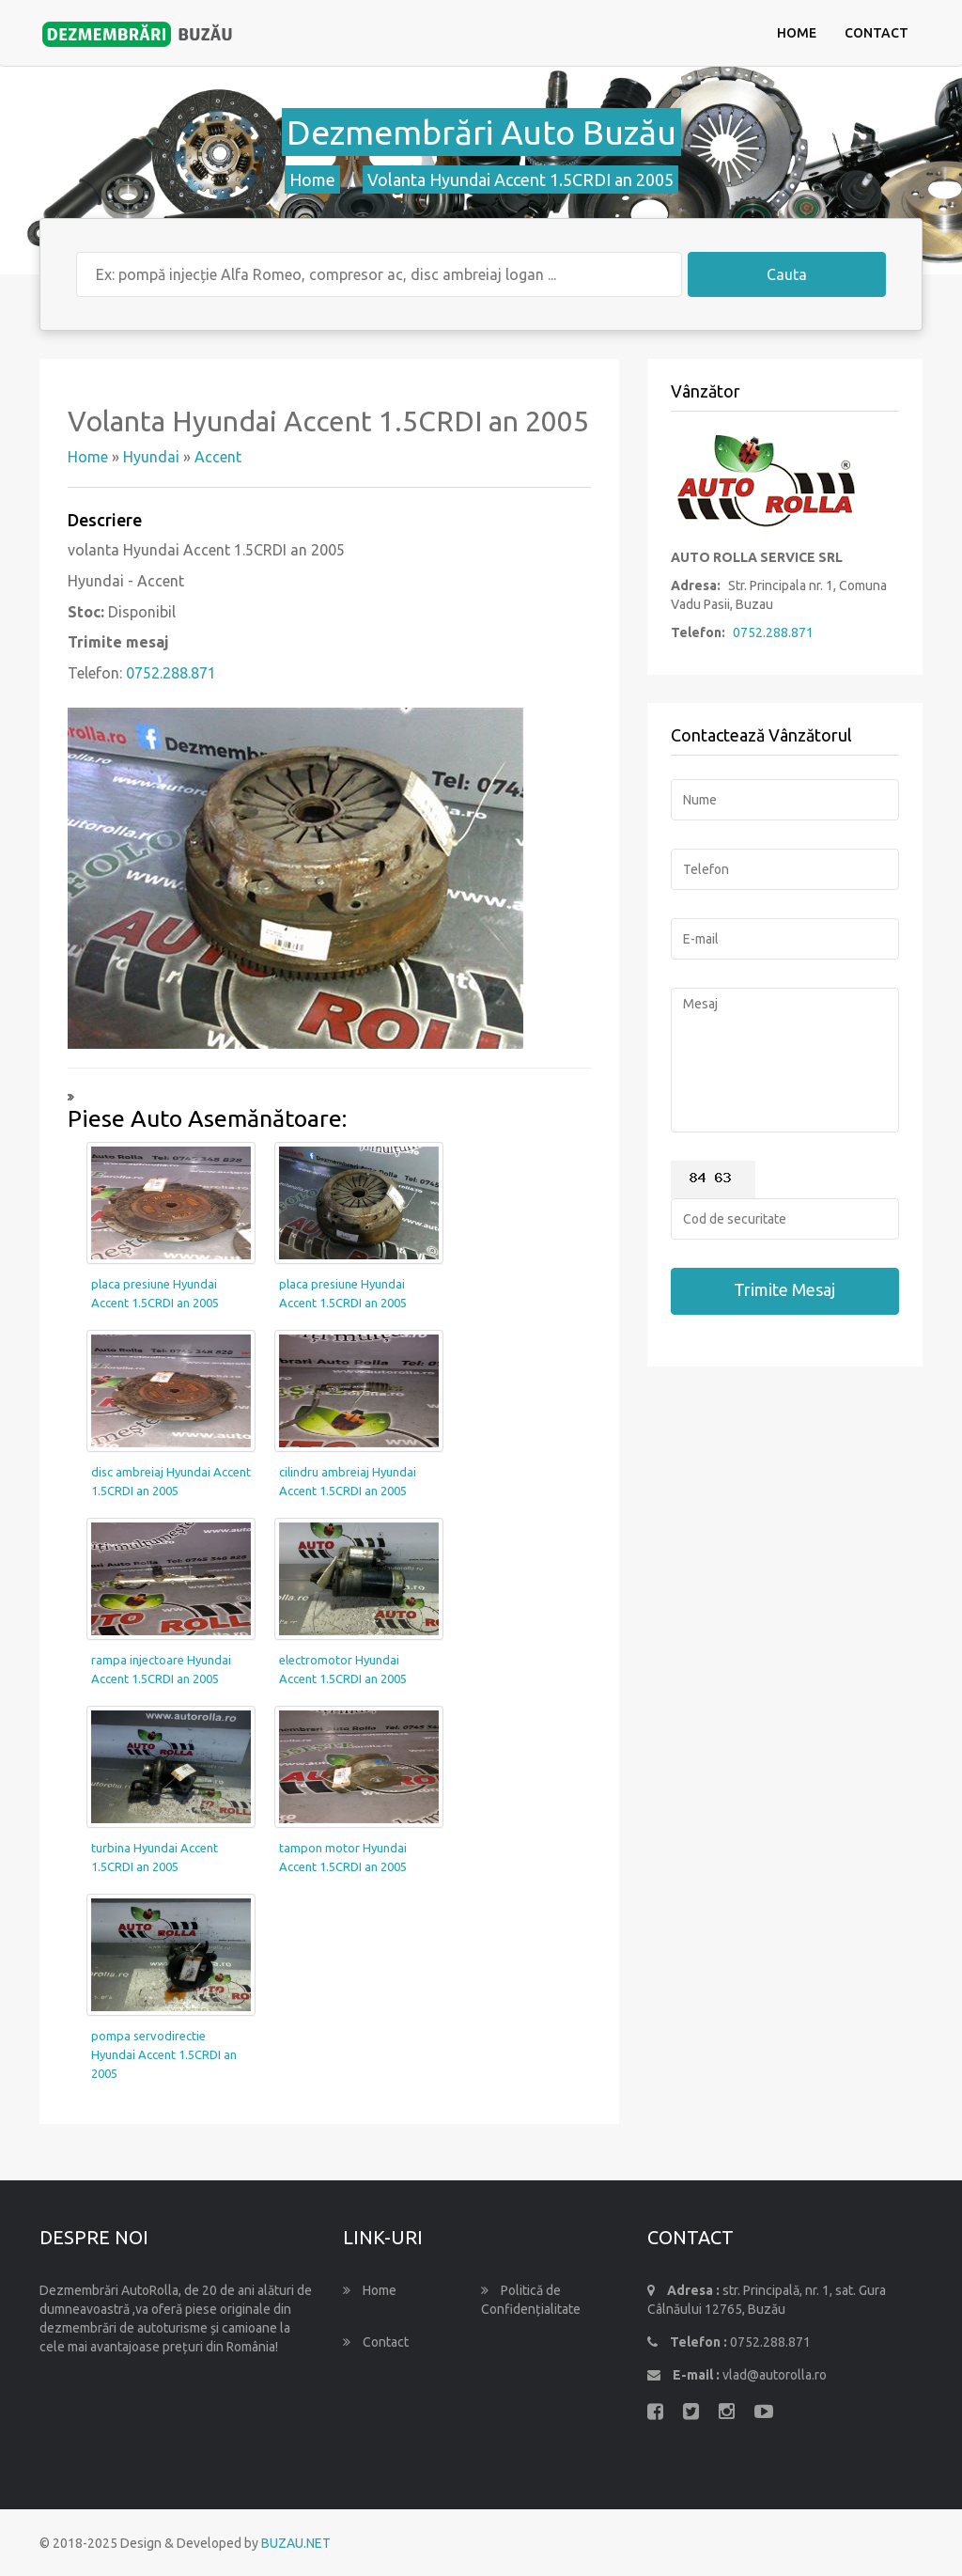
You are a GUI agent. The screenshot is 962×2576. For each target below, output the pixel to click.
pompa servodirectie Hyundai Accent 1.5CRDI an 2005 (164, 2054)
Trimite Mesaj (784, 1289)
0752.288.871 (171, 672)
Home (796, 32)
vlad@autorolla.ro (774, 2374)
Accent (217, 456)
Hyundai (151, 456)
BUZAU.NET (296, 2543)
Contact (876, 32)
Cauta (787, 274)
